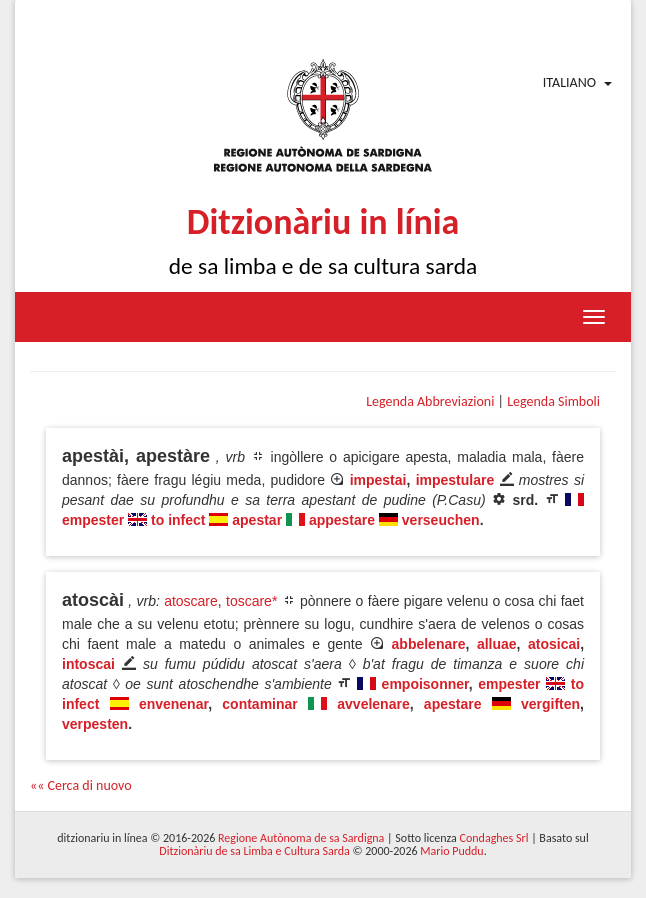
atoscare (191, 601)
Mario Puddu (451, 851)
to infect (178, 520)
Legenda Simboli (553, 401)
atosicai (554, 644)
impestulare (455, 480)
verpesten (95, 724)
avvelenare (373, 704)
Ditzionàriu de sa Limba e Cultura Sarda (254, 851)
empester (93, 520)
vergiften (550, 704)
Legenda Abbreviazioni (430, 401)
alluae (497, 644)
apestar (257, 520)
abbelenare (429, 644)
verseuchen (441, 520)
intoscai (88, 664)
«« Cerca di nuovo (81, 785)
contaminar (259, 704)
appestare (342, 520)
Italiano (569, 82)
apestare (453, 704)
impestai (378, 480)
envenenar (173, 704)
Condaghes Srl (494, 838)
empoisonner (425, 684)
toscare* (251, 601)
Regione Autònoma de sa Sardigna (301, 838)
